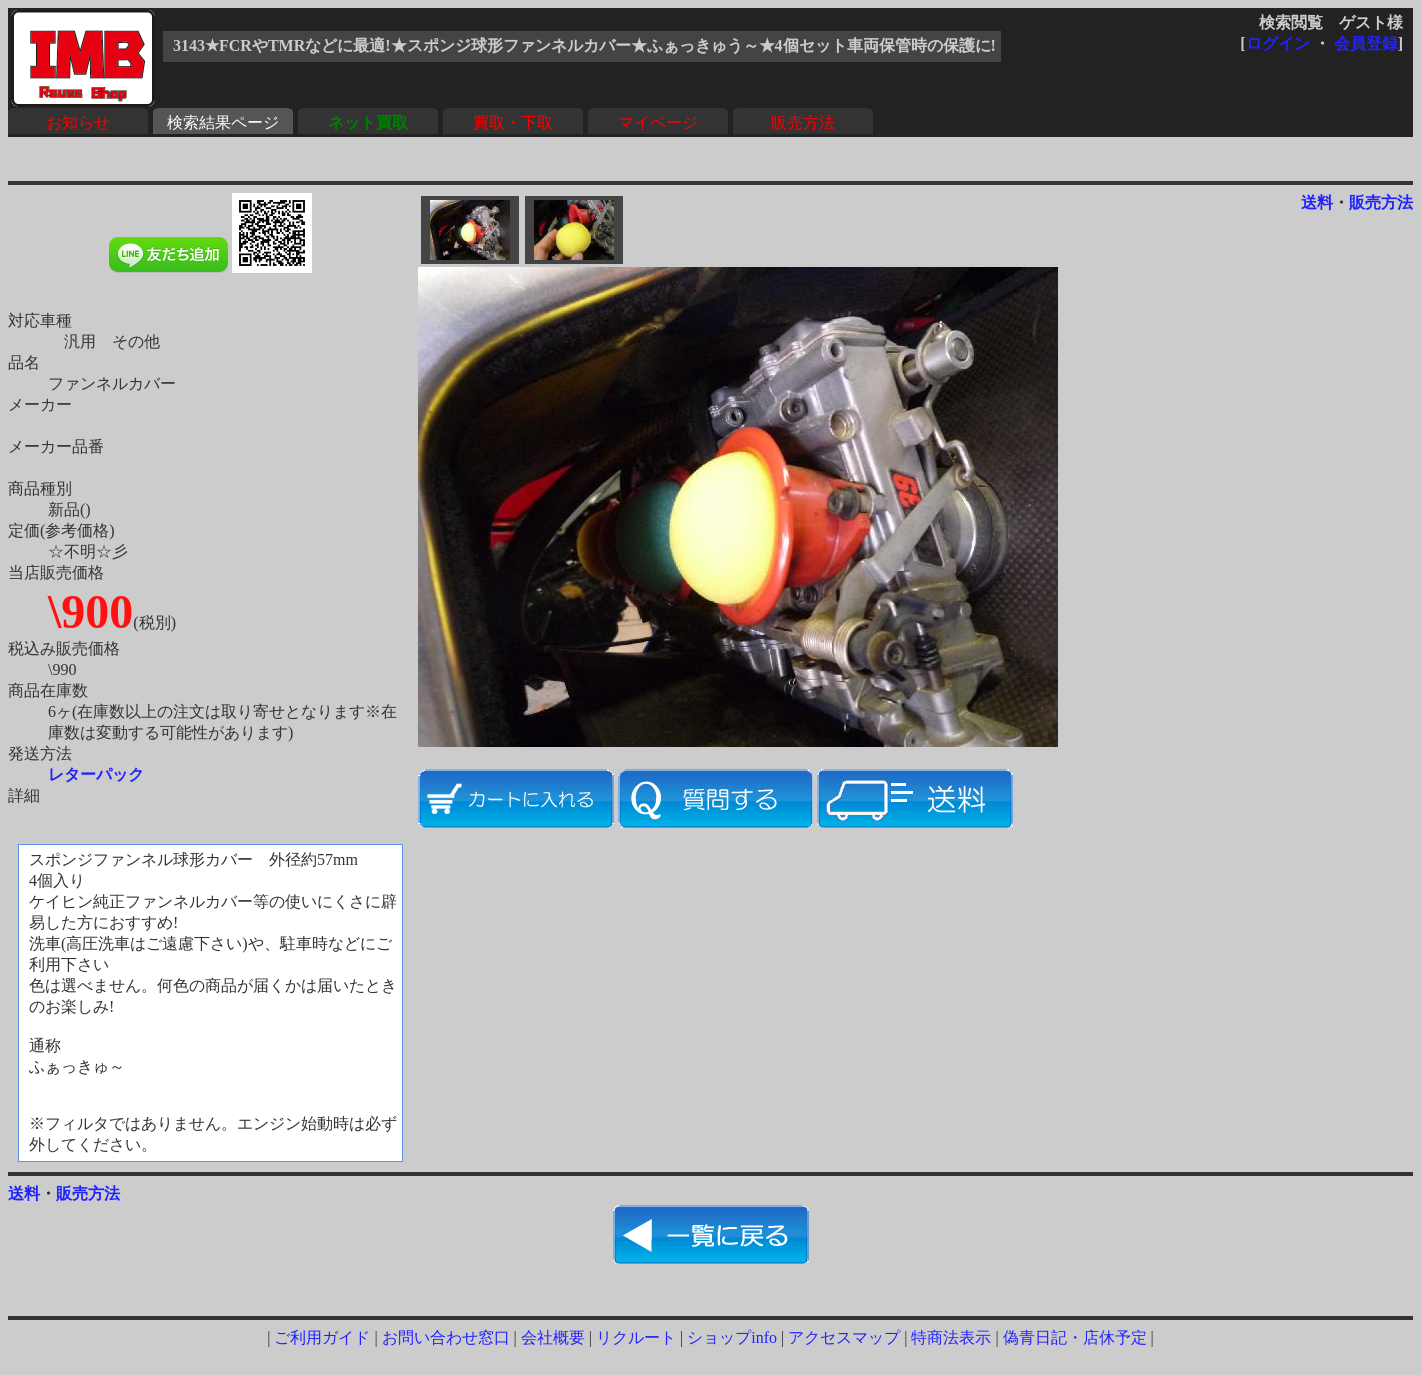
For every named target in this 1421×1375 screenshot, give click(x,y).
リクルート (636, 1337)
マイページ (658, 122)
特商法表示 (951, 1337)
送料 (1317, 202)
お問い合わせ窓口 (446, 1337)
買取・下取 (513, 122)
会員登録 (1366, 43)
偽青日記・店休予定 (1075, 1337)
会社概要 (553, 1337)
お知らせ (78, 122)
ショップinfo (732, 1337)
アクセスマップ (844, 1337)
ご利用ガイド (322, 1337)
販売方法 (803, 122)
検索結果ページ (223, 122)
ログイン (1278, 43)
